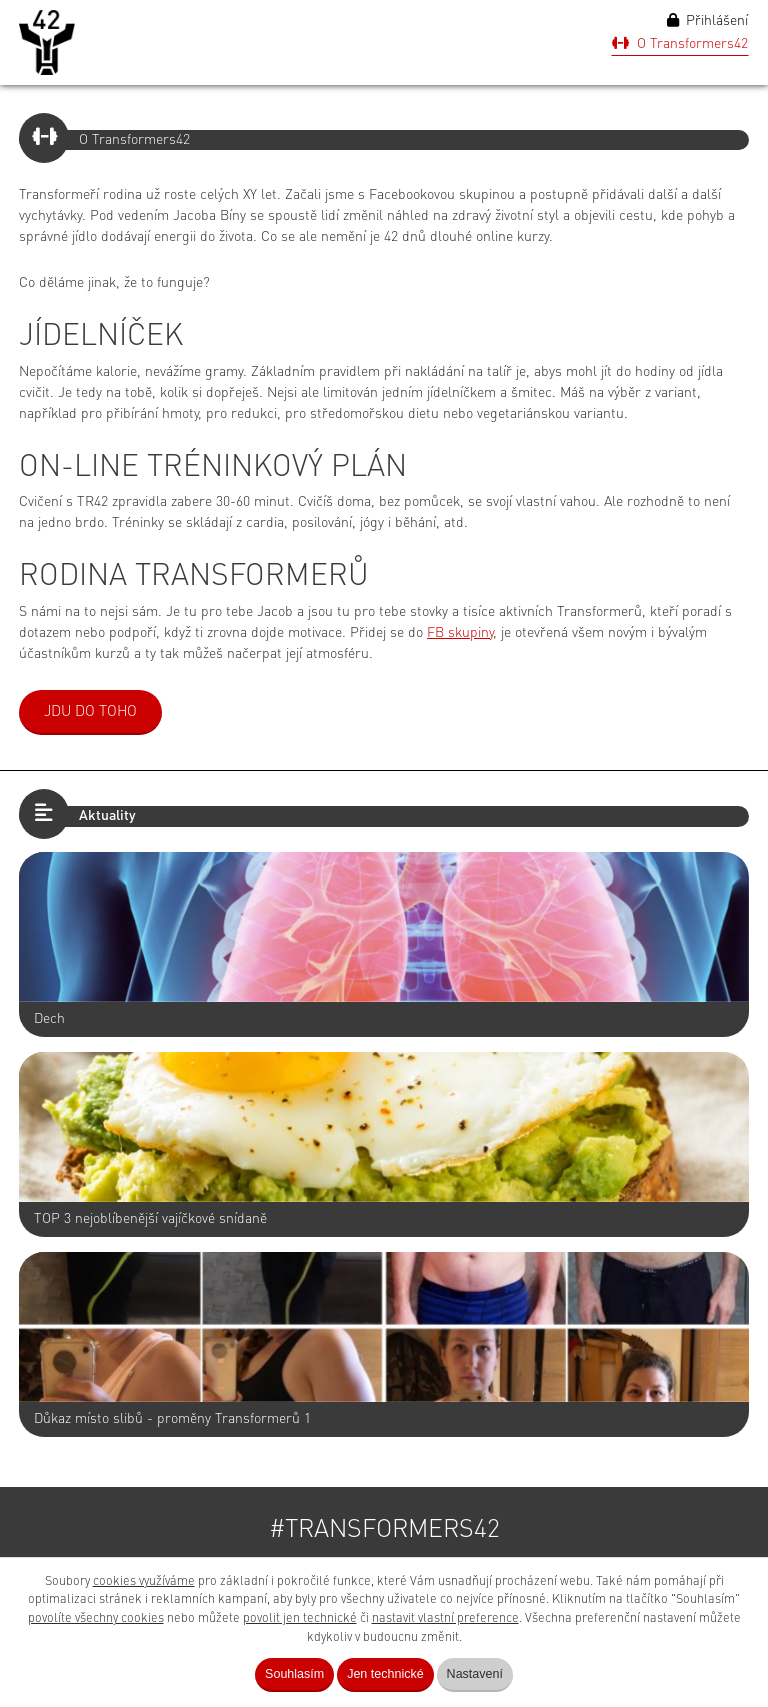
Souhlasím (294, 1674)
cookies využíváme (144, 1581)
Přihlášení (707, 20)
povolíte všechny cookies (96, 1618)
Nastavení (475, 1674)
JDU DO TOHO (90, 712)
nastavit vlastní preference (445, 1618)
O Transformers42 (680, 43)
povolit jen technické (300, 1618)
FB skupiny (460, 633)
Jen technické (385, 1674)
